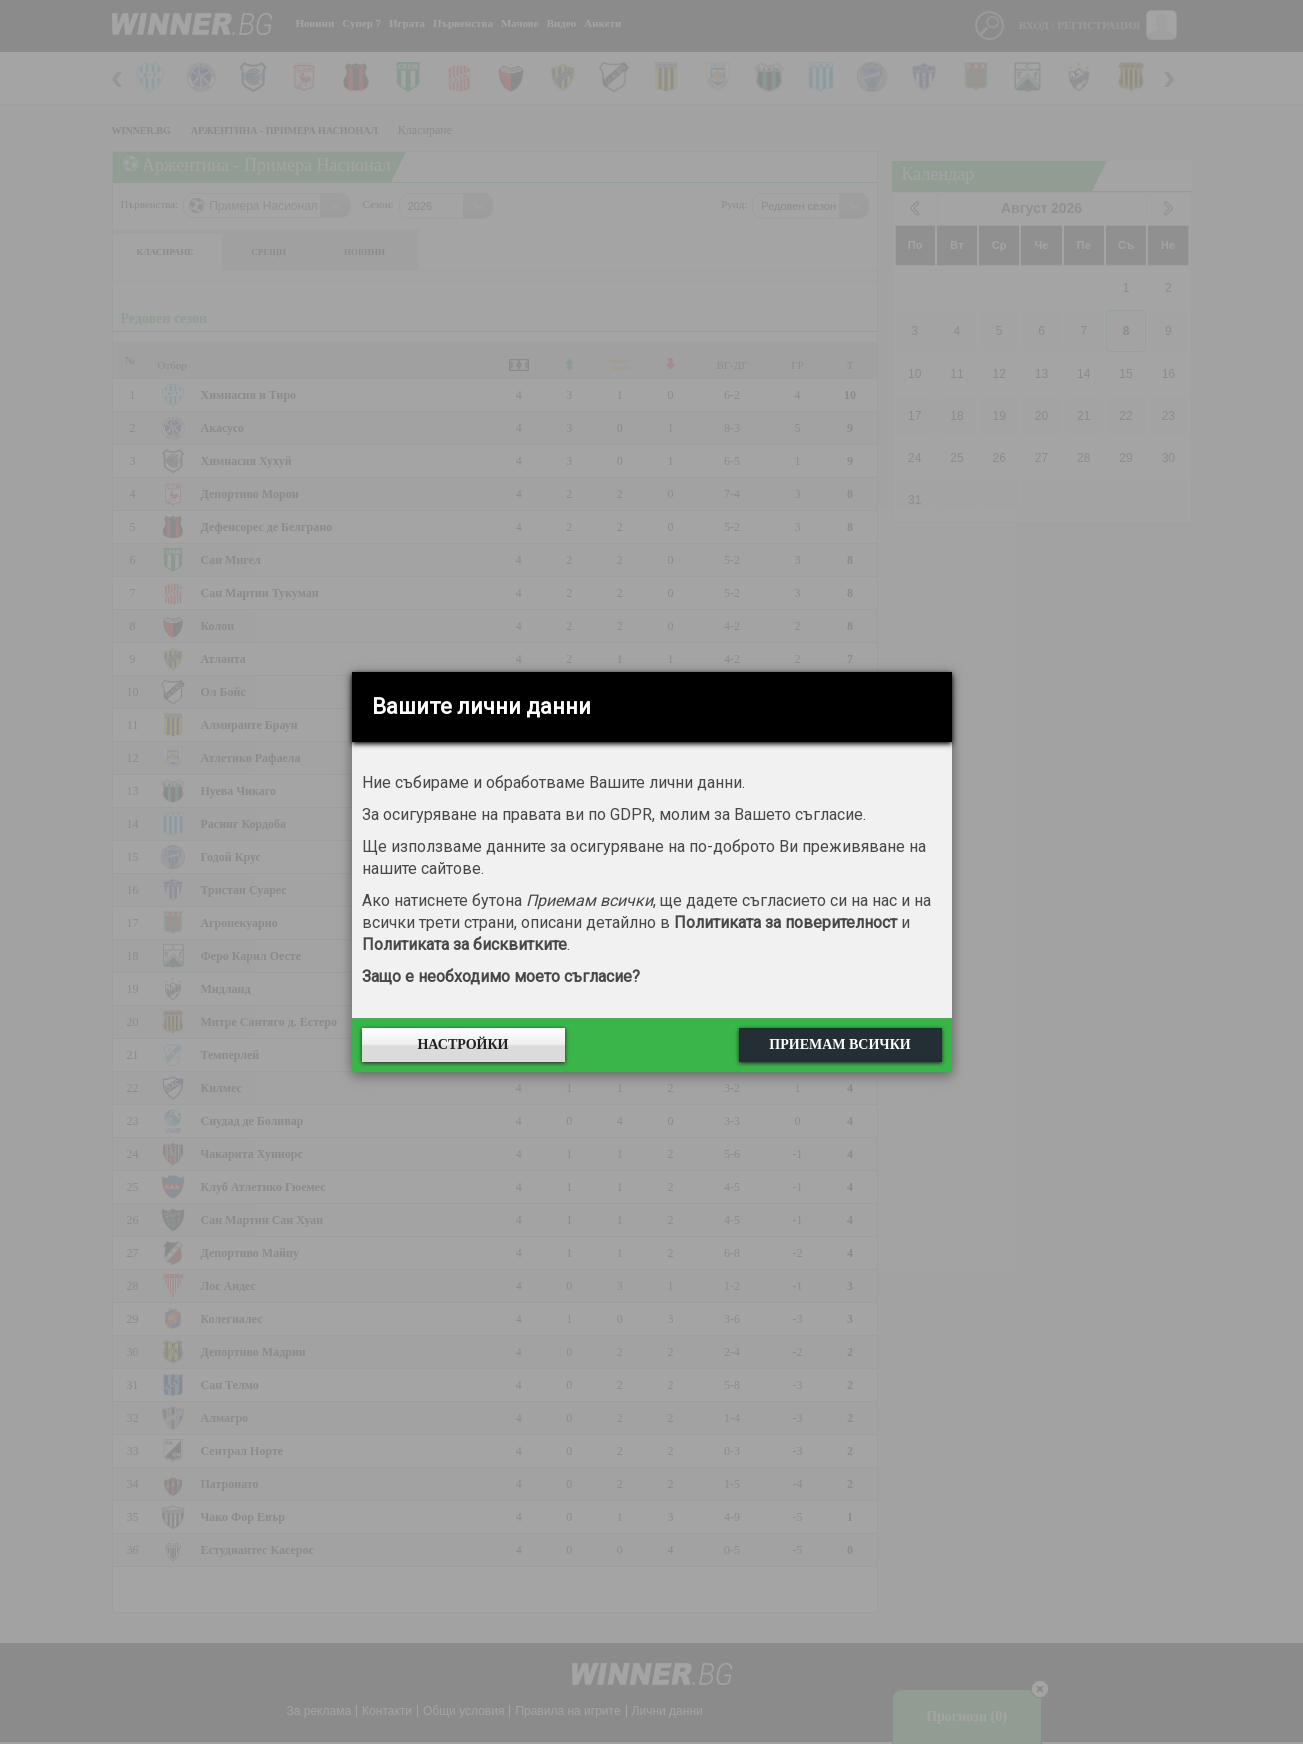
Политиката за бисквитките (464, 944)
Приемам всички (839, 1044)
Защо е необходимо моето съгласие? (501, 976)
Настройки (462, 1044)
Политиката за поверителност (785, 922)
